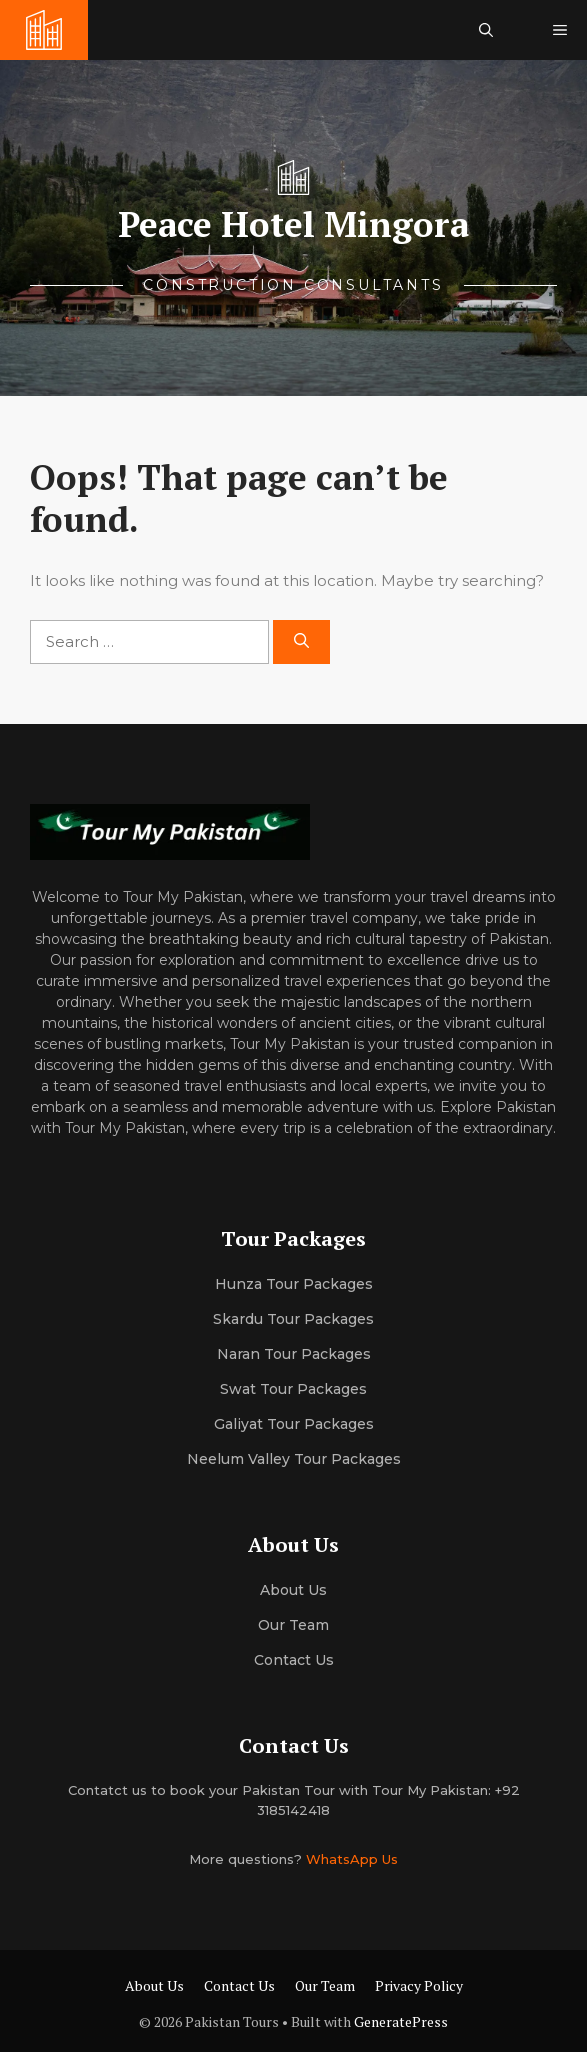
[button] (486, 30)
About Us (154, 1985)
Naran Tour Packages (294, 1354)
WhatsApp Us (352, 1859)
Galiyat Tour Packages (294, 1424)
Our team (293, 1625)
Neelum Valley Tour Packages (294, 1459)
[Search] (301, 642)
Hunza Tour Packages (294, 1284)
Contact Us (294, 1660)
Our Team (325, 1985)
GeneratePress (401, 2021)
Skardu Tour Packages (293, 1319)
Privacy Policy (419, 1985)
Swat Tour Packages (293, 1389)
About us (293, 1590)
